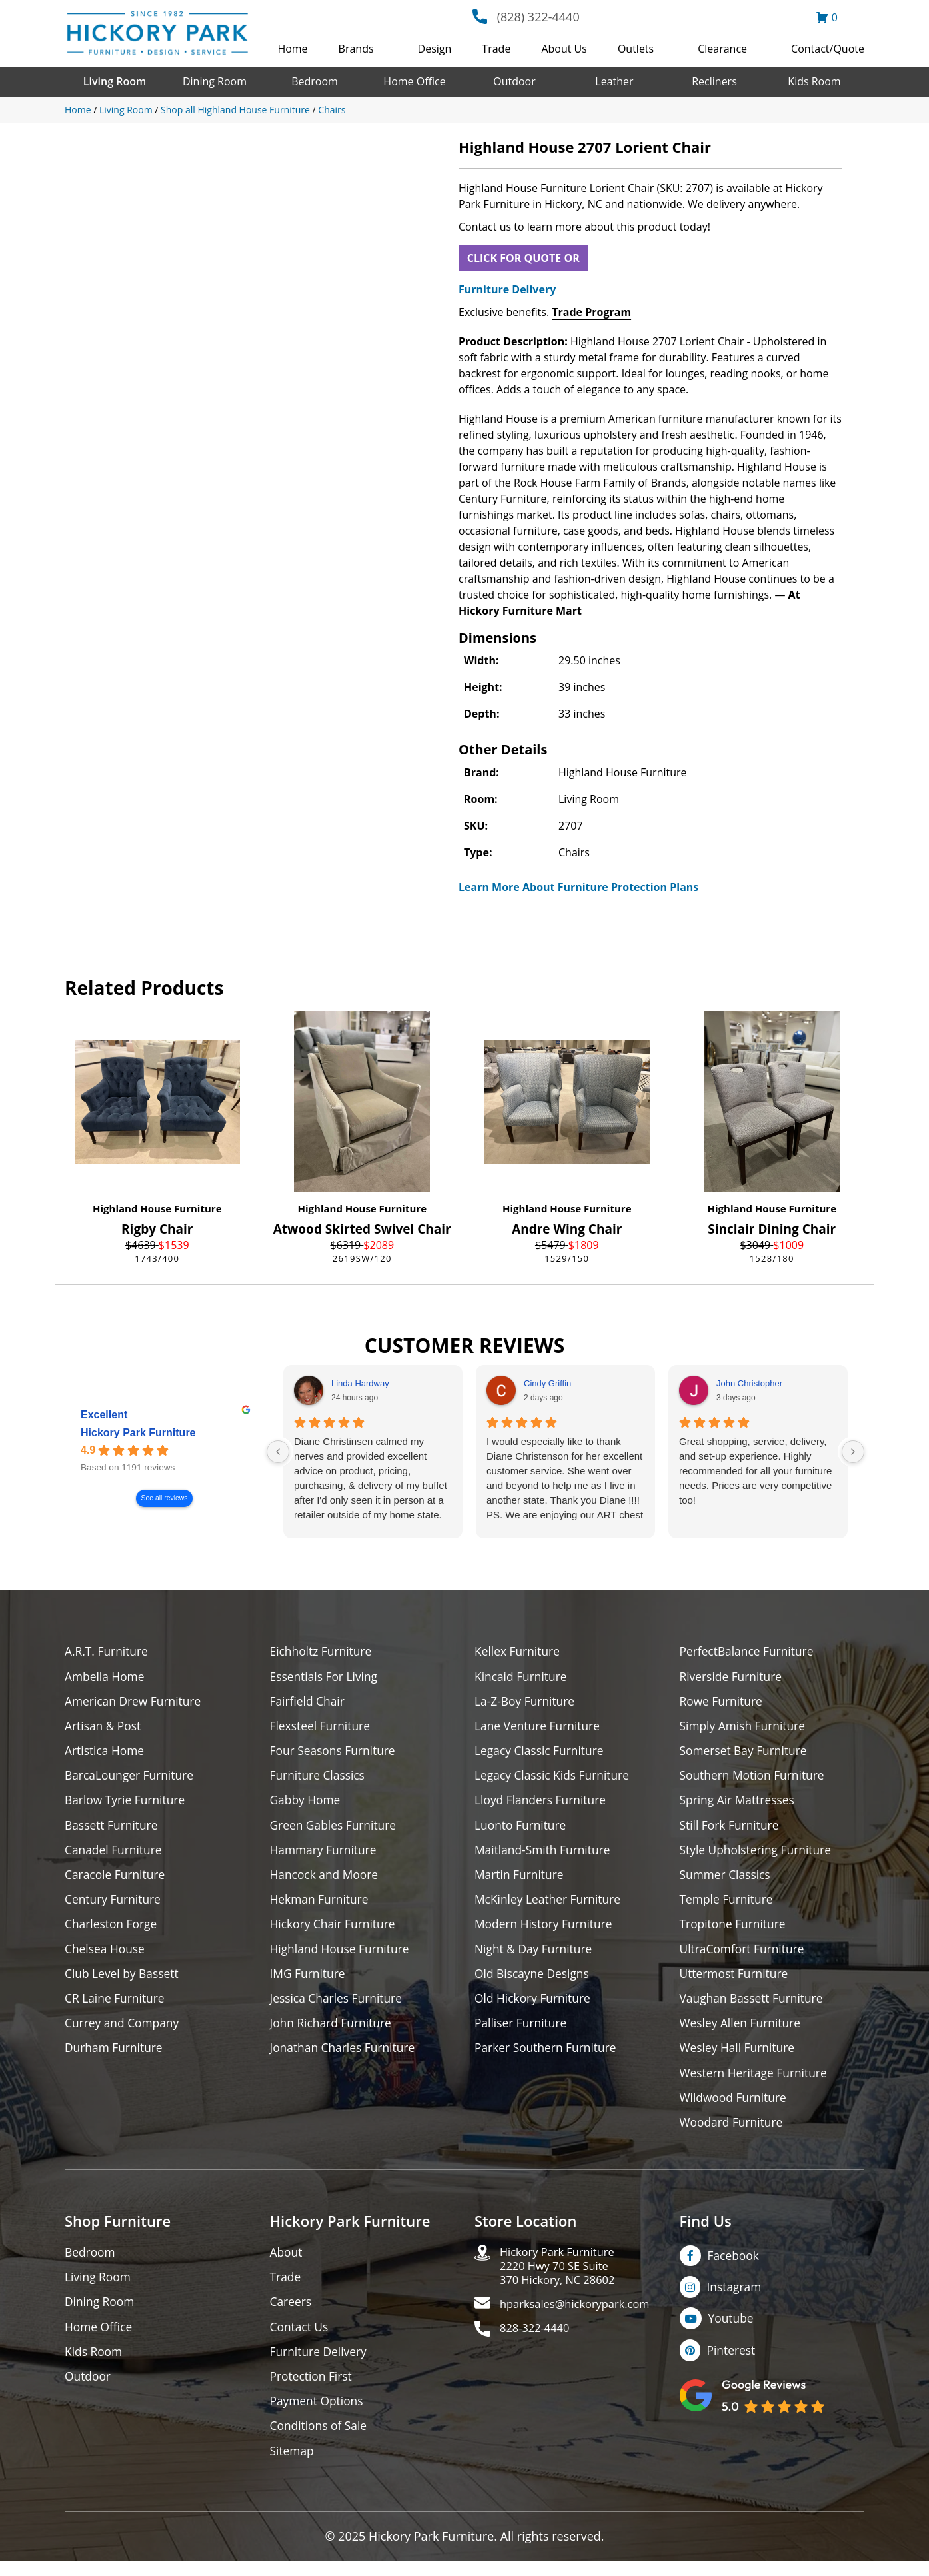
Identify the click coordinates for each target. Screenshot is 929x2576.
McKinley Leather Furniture (550, 1904)
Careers (291, 2313)
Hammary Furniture (325, 1854)
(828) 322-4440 (538, 16)
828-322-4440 (538, 2344)
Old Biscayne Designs (533, 1980)
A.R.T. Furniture (108, 1651)
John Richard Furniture (333, 2031)
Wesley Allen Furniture (742, 2031)
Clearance (722, 48)
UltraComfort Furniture (744, 1955)
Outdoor (514, 81)
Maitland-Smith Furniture (544, 1854)
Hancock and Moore (326, 1879)
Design (435, 48)
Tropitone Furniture (735, 1929)
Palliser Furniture (522, 2031)
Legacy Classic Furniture (541, 1752)
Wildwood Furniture (735, 2107)
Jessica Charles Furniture (338, 2005)
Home (292, 48)
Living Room (114, 81)
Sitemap (293, 2465)
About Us (564, 48)
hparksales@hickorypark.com (582, 2319)
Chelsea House (106, 1955)
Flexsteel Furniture (322, 1727)
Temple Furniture (728, 1904)
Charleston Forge (112, 1929)
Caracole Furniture (117, 1879)
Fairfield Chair (308, 1702)
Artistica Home (106, 1752)
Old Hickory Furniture (534, 2005)
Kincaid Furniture (522, 1676)
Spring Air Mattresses (739, 1803)
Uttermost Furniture (736, 1980)
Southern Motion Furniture (755, 1778)
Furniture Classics (319, 1778)
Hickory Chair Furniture (335, 1929)
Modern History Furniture (545, 1929)
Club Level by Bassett (124, 1980)
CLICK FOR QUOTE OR (523, 258)
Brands (356, 48)
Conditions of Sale (320, 2440)
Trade (496, 48)
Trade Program (591, 312)
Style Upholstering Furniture (758, 1854)
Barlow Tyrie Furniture (127, 1803)
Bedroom (314, 81)
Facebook (734, 2266)
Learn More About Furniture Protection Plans (578, 887)
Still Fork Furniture (731, 1828)
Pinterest (732, 2362)
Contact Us (300, 2339)
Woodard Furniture (733, 2132)
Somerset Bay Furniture (746, 1752)
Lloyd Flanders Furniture (542, 1803)
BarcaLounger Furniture (131, 1778)
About (287, 2263)
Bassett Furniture (113, 1828)
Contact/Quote (827, 48)
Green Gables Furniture (335, 1828)
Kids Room (814, 81)
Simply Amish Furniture (745, 1727)
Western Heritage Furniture (756, 2081)
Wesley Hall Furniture (739, 2056)
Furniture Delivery (507, 289)
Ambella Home (106, 1676)
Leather (614, 81)
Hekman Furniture (321, 1904)
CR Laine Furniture (116, 2005)
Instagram (735, 2298)
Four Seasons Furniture (335, 1752)
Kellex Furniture (518, 1651)
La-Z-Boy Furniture (526, 1702)
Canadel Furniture (115, 1854)
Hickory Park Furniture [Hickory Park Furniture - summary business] (138, 1432)
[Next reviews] (853, 1451)
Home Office (414, 81)
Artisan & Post (104, 1727)
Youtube (732, 2330)
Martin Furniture (520, 1879)
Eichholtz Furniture (322, 1651)
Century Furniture (114, 1904)
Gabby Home (306, 1803)
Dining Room (215, 81)
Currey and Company (124, 2031)
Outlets (636, 48)
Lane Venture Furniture (539, 1727)
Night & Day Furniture (535, 1955)
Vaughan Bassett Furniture (754, 2005)
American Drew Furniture (135, 1702)
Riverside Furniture (733, 1676)
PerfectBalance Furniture (749, 1651)
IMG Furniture (309, 1980)
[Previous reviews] (278, 1451)
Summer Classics (727, 1879)
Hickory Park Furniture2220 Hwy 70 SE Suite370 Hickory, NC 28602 (563, 2278)
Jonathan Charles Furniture (345, 2056)
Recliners (714, 81)
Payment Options (318, 2415)
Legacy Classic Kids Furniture (554, 1778)
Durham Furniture (115, 2056)
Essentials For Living (326, 1676)
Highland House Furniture (157, 1208)
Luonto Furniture (521, 1828)
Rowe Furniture (723, 1702)
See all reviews (164, 1498)
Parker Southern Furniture (547, 2056)
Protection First (312, 2389)
